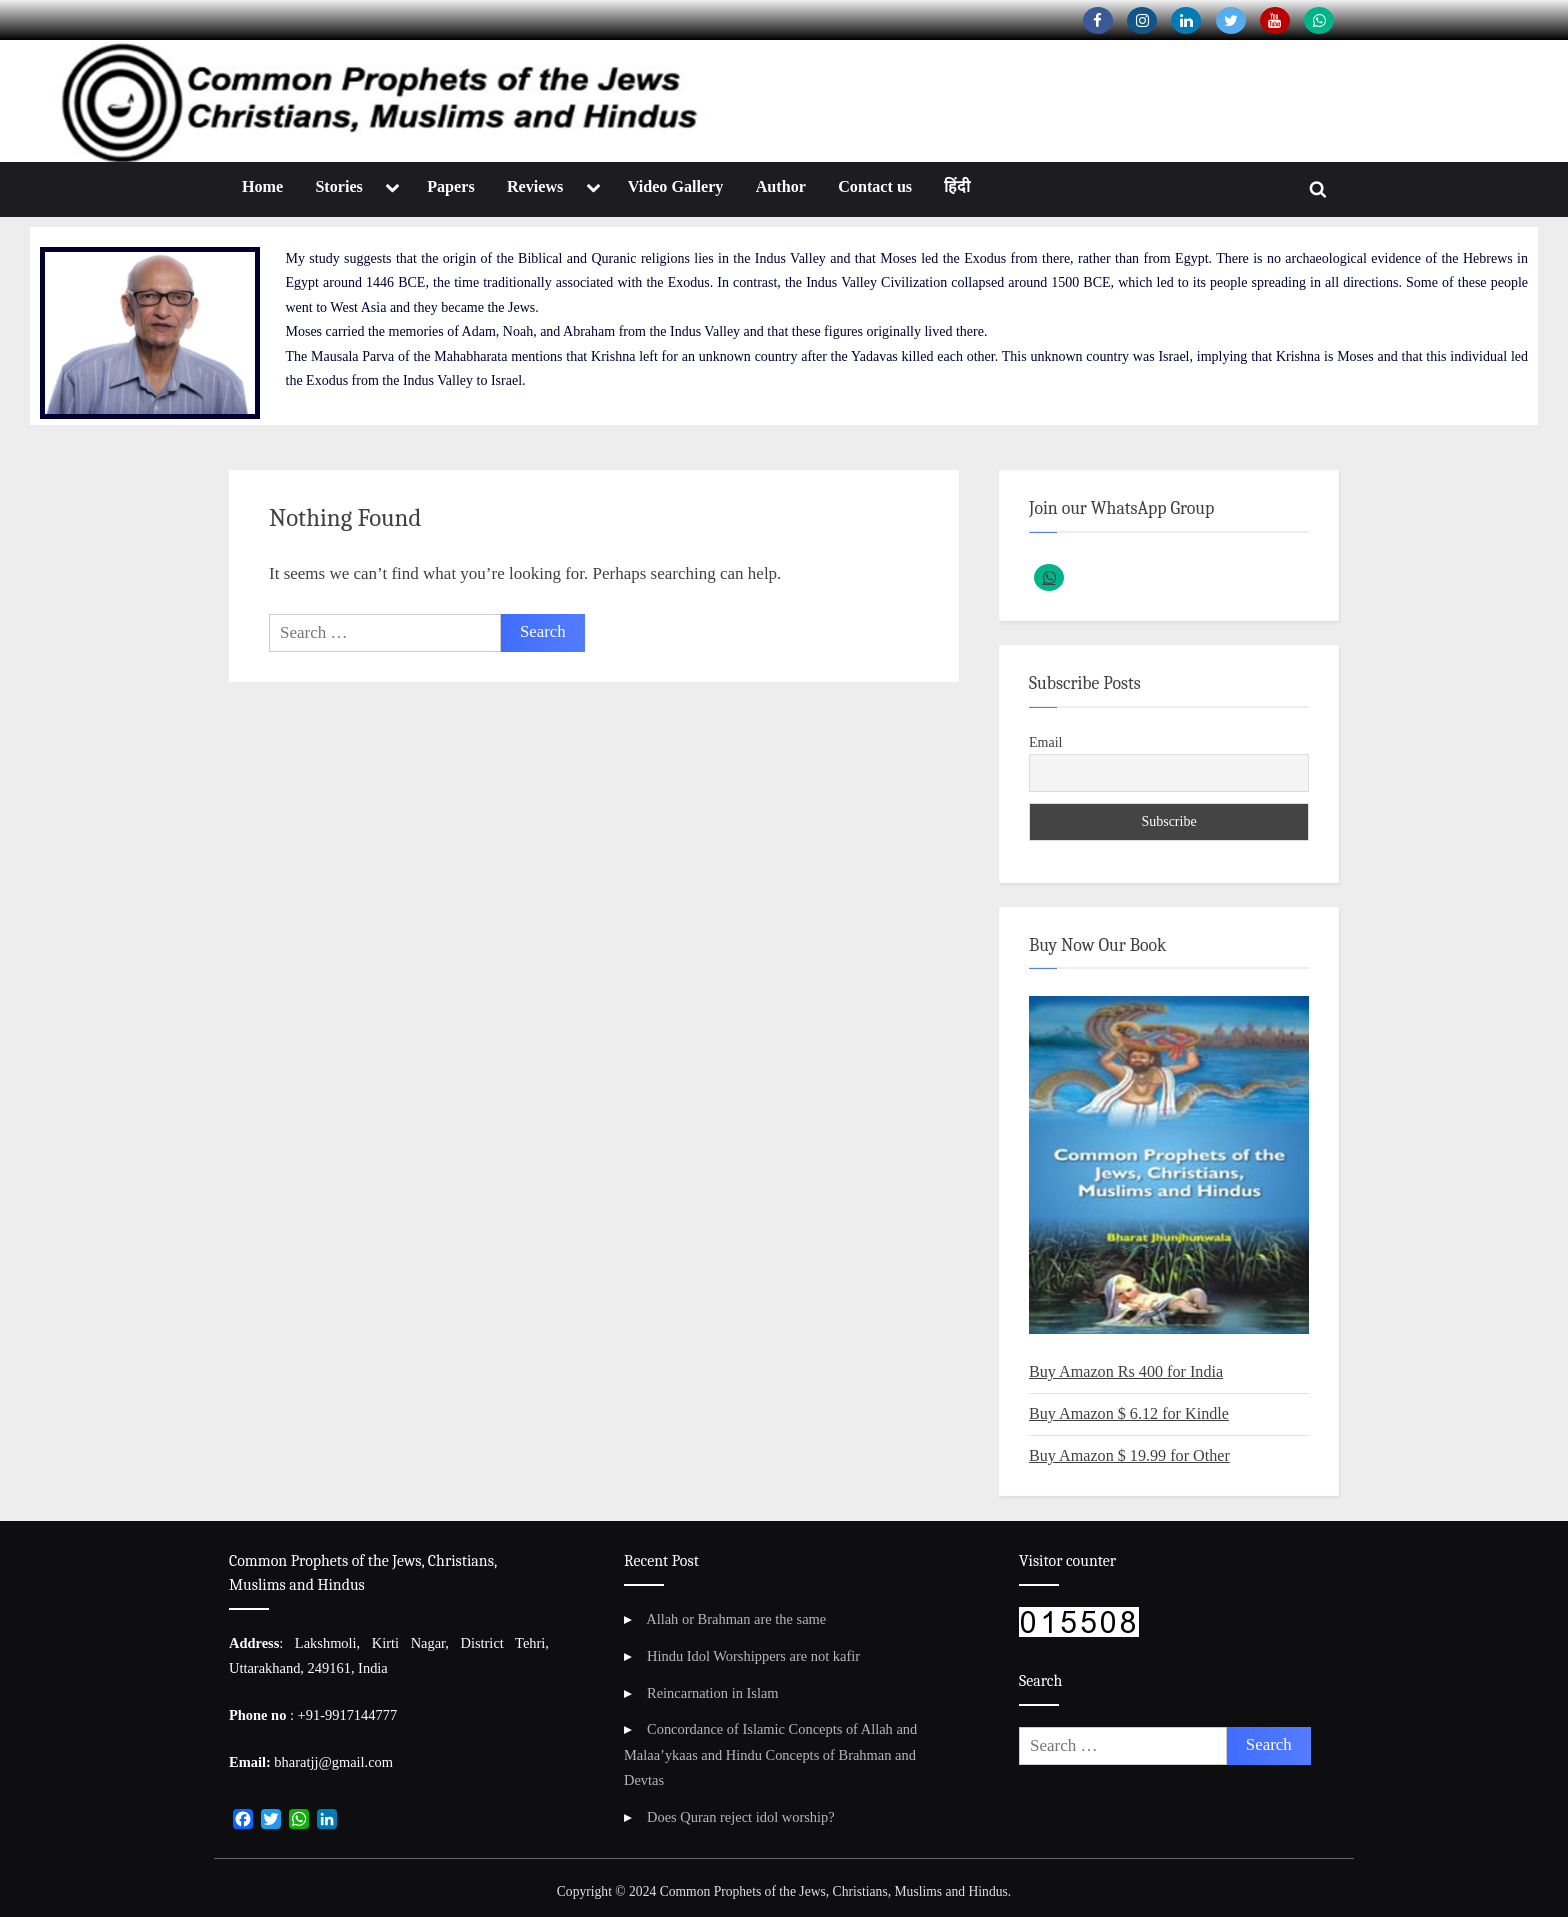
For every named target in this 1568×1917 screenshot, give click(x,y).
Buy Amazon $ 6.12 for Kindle (1129, 1413)
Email (1045, 742)
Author (781, 186)
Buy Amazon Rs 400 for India (1126, 1371)
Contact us (875, 186)
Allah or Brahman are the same (736, 1619)
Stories (339, 186)
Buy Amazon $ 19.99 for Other (1129, 1455)
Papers (451, 186)
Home (262, 186)
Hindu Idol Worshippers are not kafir (753, 1656)
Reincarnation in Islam (713, 1693)
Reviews (535, 186)
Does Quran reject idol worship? (741, 1817)
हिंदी (957, 186)
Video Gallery (676, 186)
